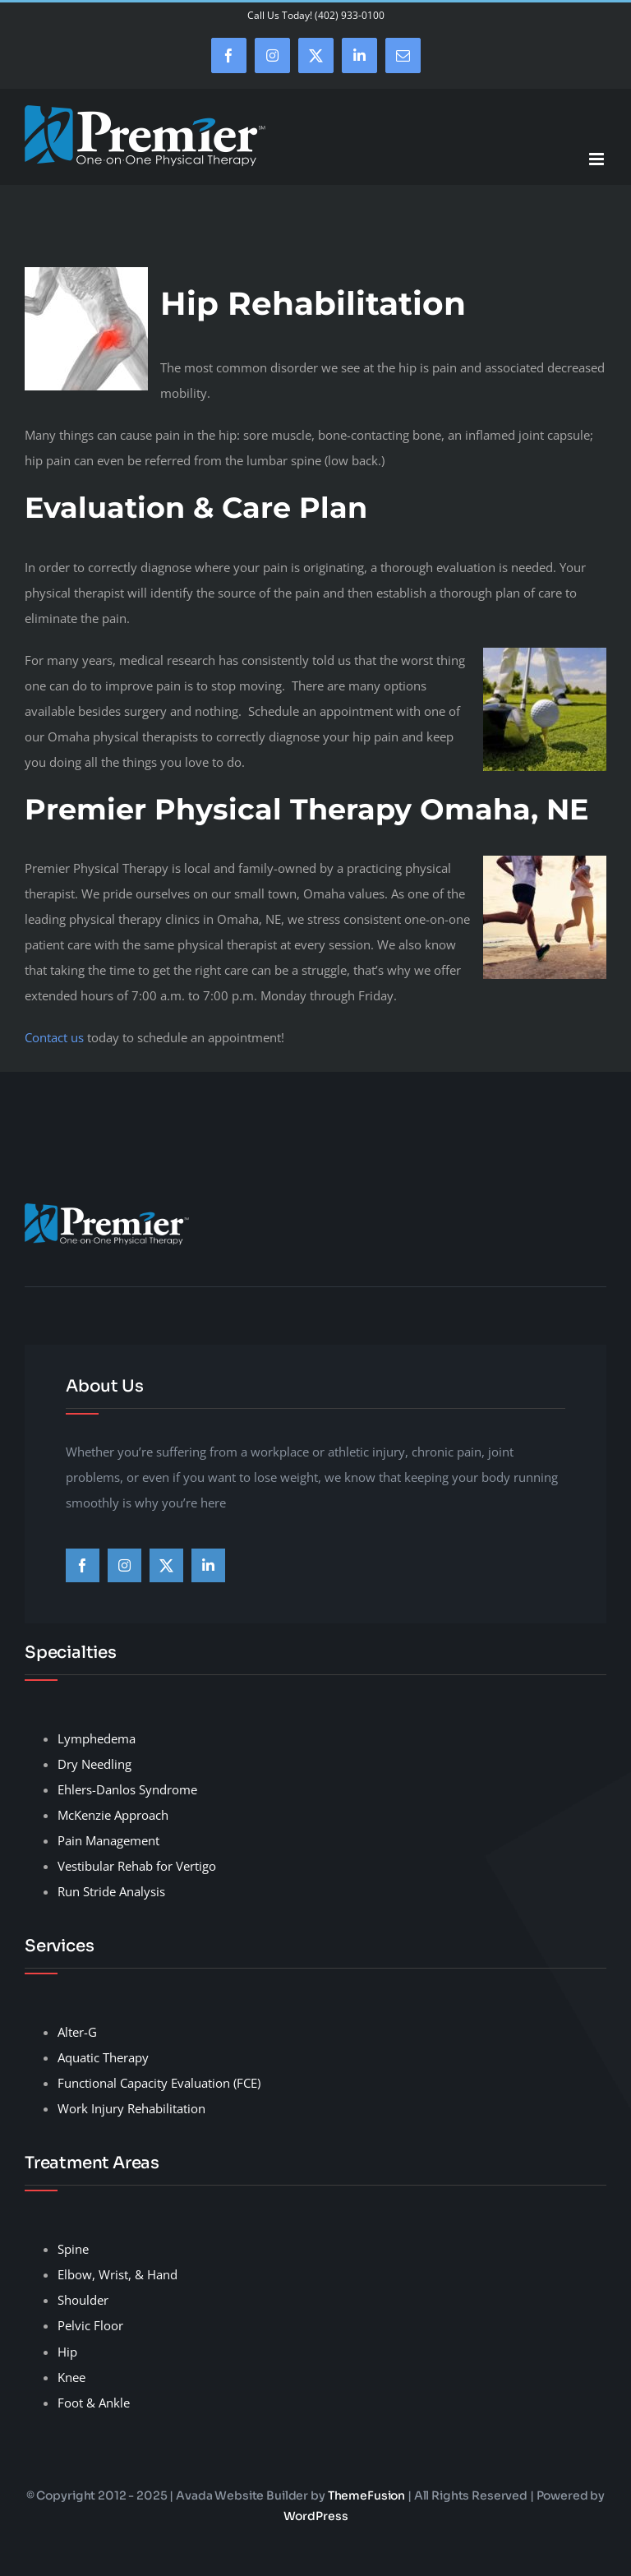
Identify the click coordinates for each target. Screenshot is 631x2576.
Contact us (54, 1037)
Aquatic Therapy (103, 2057)
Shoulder (83, 2300)
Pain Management (108, 1840)
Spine (73, 2249)
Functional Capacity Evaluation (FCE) (159, 2083)
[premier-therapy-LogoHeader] (107, 1209)
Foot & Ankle (94, 2402)
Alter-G (77, 2032)
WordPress (315, 2516)
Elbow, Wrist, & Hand (117, 2274)
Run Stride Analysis (111, 1891)
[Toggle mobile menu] (597, 159)
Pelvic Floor (90, 2325)
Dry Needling (94, 1764)
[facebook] (82, 1565)
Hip (67, 2351)
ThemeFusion (366, 2495)
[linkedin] (208, 1565)
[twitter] (166, 1565)
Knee (71, 2377)
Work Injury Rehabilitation (131, 2108)
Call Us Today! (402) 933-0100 (316, 15)
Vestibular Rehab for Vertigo (137, 1866)
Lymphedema (97, 1738)
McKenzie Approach (113, 1815)
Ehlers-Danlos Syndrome (127, 1789)
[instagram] (124, 1565)
